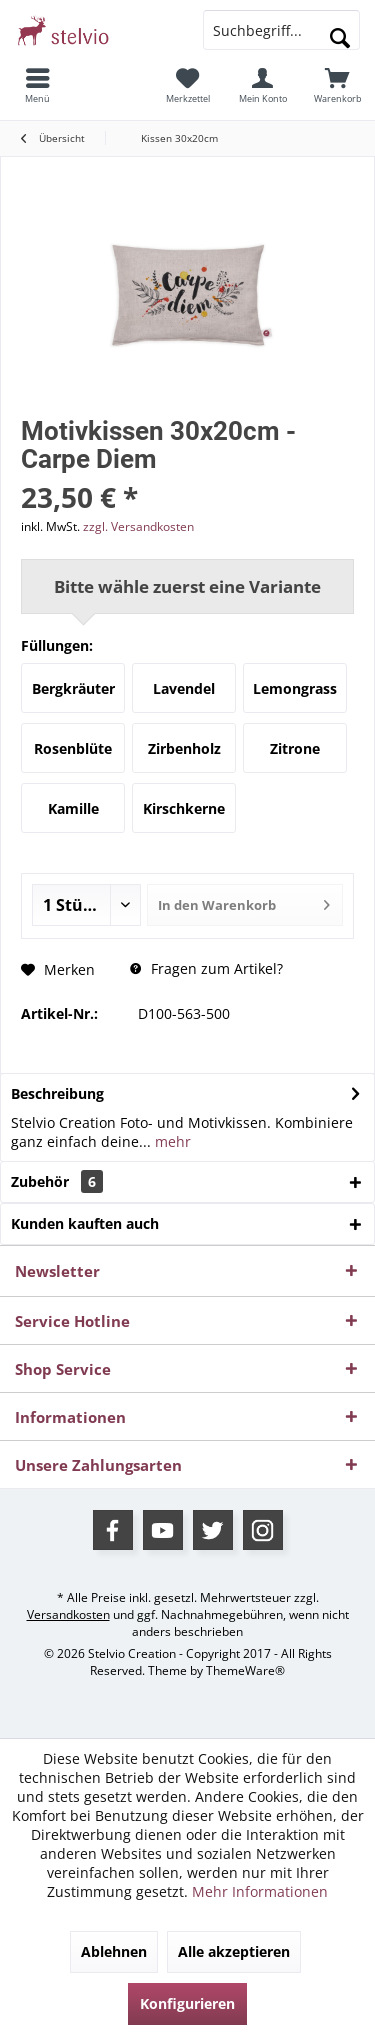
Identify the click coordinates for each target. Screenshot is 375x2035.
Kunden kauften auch (85, 1223)
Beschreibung (57, 1093)
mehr (171, 1141)
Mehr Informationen (260, 1891)
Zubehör (57, 1181)
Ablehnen (114, 1951)
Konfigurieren (187, 2003)
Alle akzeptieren (234, 1951)
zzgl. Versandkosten (138, 526)
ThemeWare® (245, 1670)
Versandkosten (68, 1614)
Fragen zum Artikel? (206, 968)
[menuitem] (37, 85)
